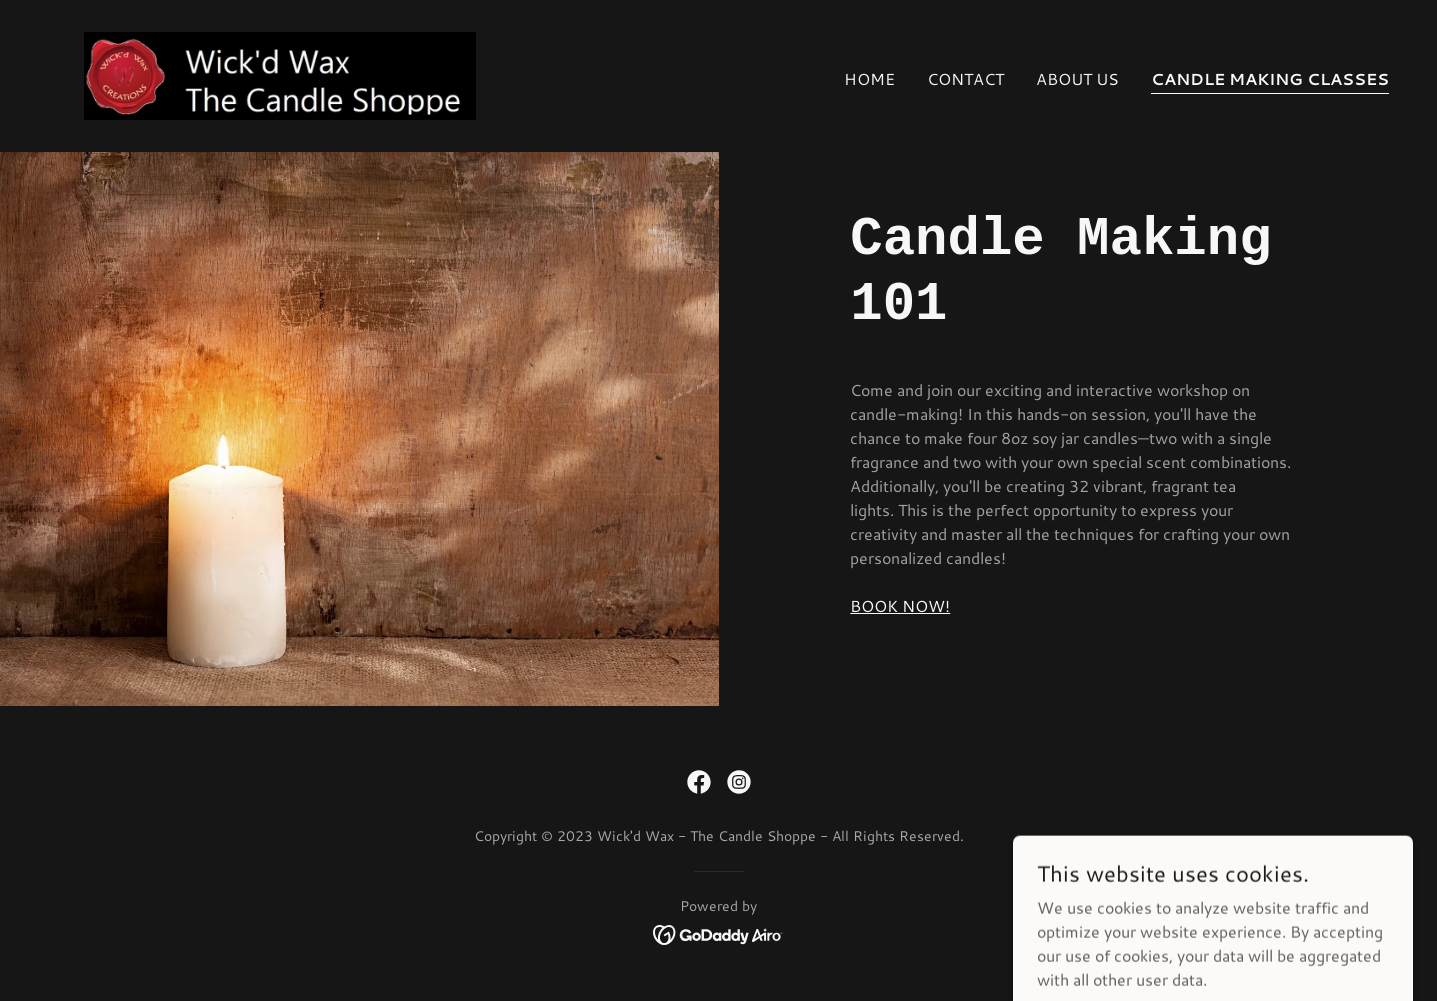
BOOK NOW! (900, 605)
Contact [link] (965, 78)
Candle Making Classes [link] (1270, 78)
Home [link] (869, 78)
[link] (279, 73)
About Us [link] (1077, 78)
